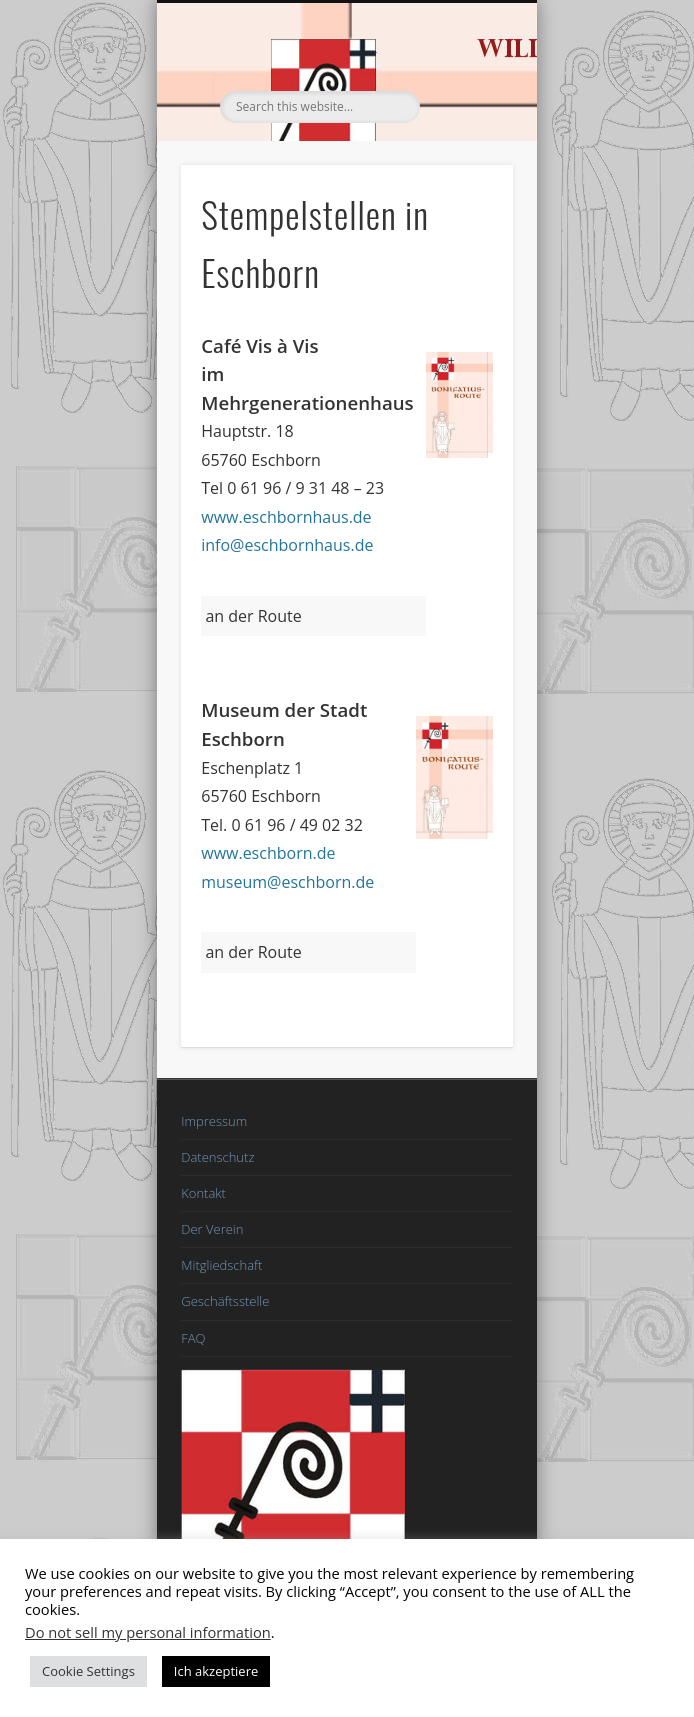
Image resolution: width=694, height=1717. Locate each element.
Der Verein (212, 1229)
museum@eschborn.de (287, 882)
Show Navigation (464, 179)
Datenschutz (217, 1157)
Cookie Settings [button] (88, 1671)
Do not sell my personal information (148, 1632)
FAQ (193, 1338)
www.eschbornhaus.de (286, 517)
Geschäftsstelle (225, 1301)
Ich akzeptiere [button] (216, 1671)
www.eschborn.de (268, 853)
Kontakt (203, 1193)
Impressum (214, 1121)
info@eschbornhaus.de (287, 545)
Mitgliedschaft (221, 1265)
